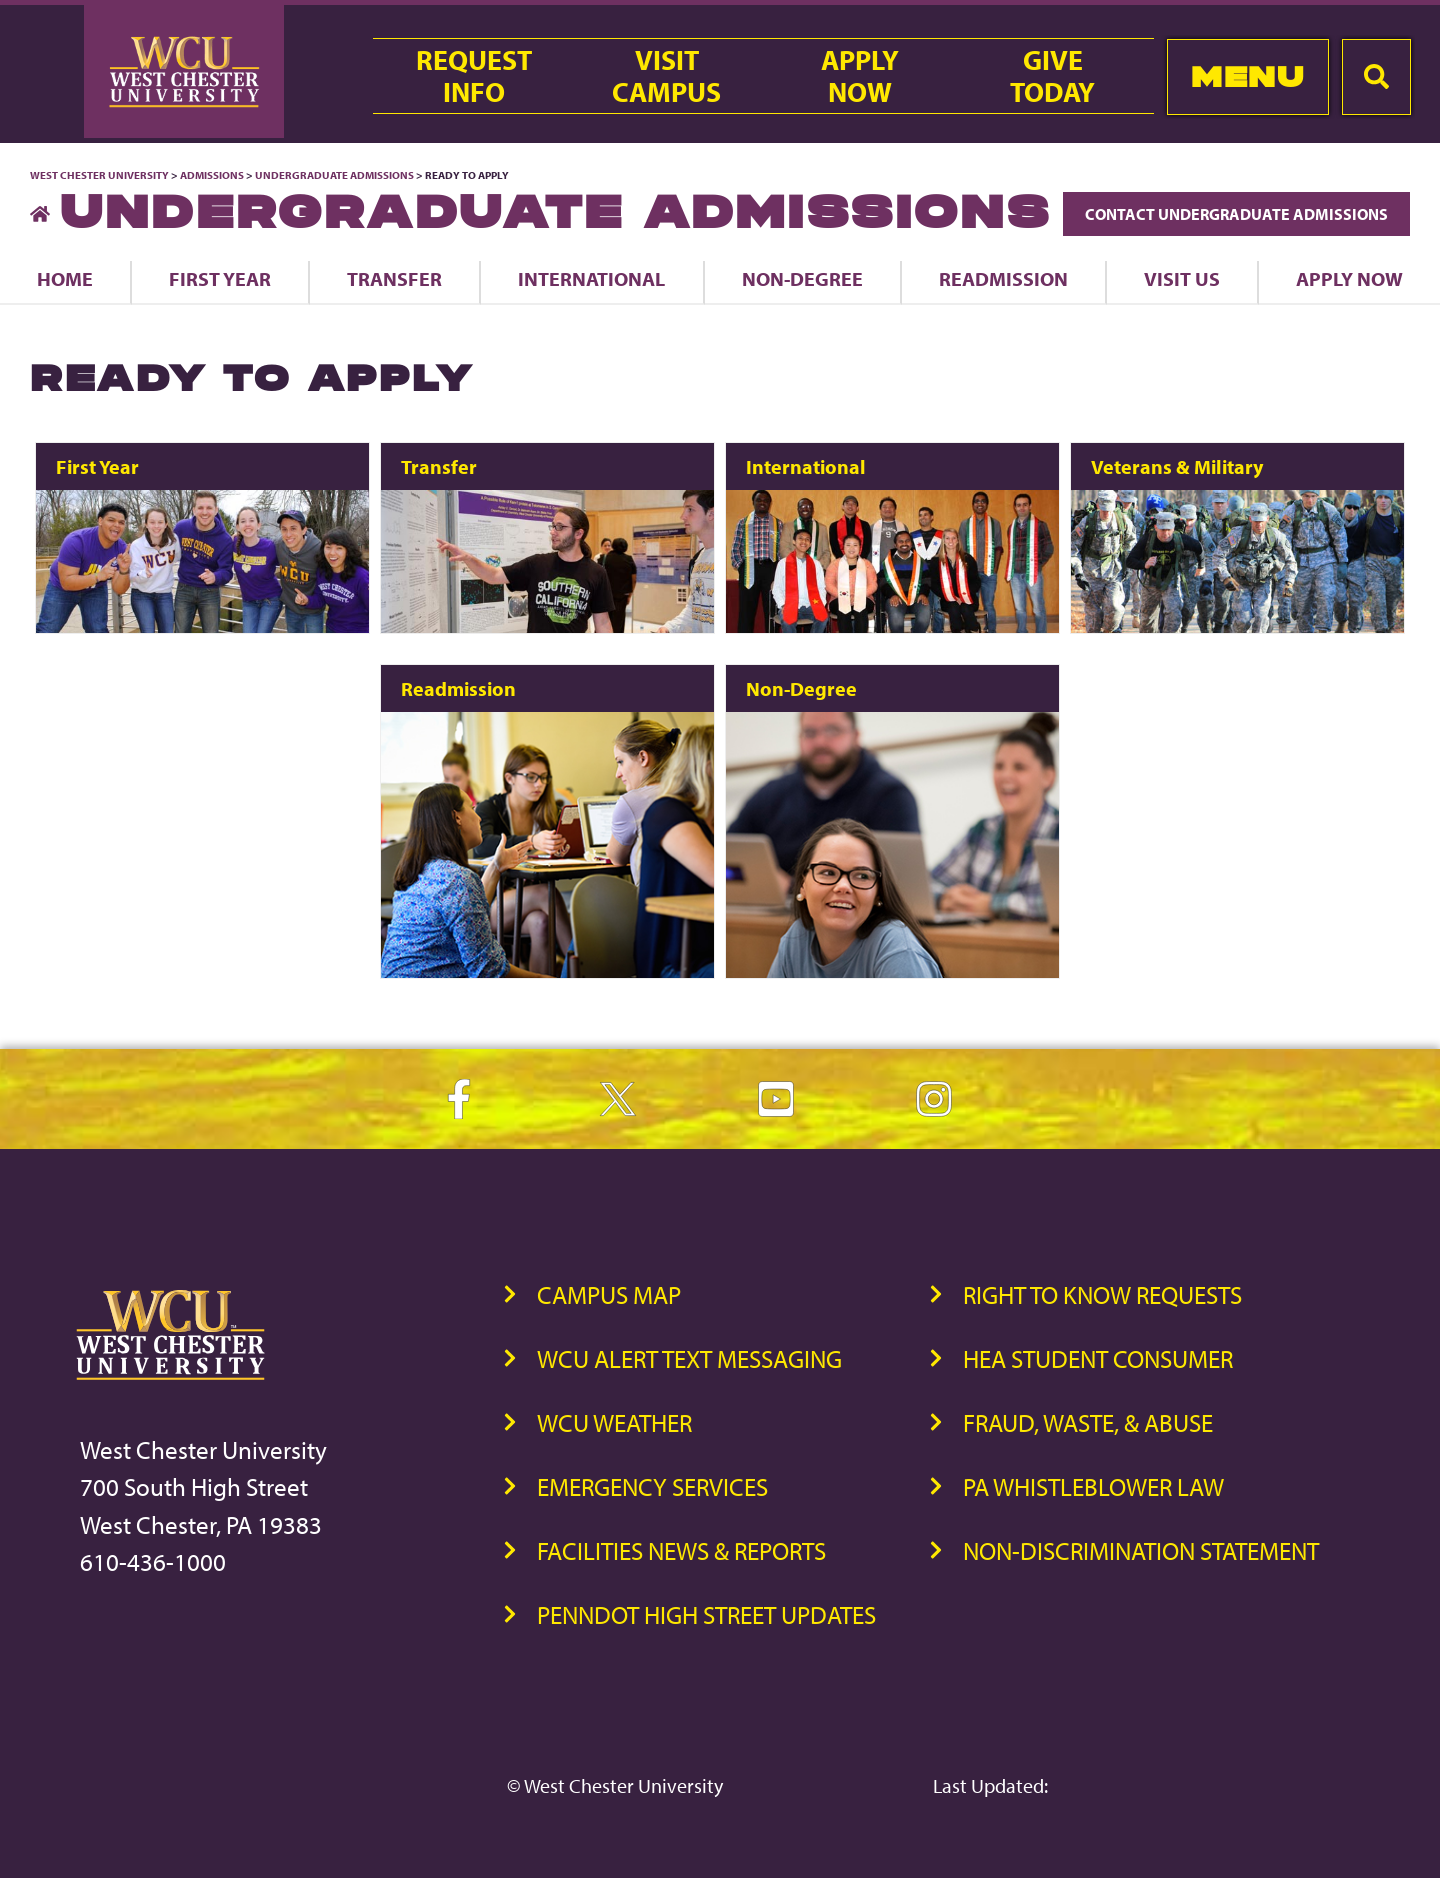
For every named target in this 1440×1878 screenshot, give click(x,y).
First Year (220, 278)
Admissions (212, 175)
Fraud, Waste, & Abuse (1088, 1422)
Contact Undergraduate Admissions (1236, 214)
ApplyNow (860, 76)
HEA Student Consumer (1098, 1358)
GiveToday (1052, 76)
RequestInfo (474, 76)
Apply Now (1349, 278)
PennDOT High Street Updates (706, 1614)
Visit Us (1182, 278)
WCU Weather (614, 1422)
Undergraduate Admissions (334, 175)
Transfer (394, 278)
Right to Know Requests (1102, 1294)
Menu (1247, 76)
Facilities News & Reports (681, 1550)
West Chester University (99, 175)
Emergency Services (652, 1486)
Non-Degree (802, 278)
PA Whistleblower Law (1093, 1486)
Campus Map (609, 1294)
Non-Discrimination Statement (1141, 1550)
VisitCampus (666, 76)
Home (65, 278)
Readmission (1003, 278)
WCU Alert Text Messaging (689, 1358)
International (591, 278)
